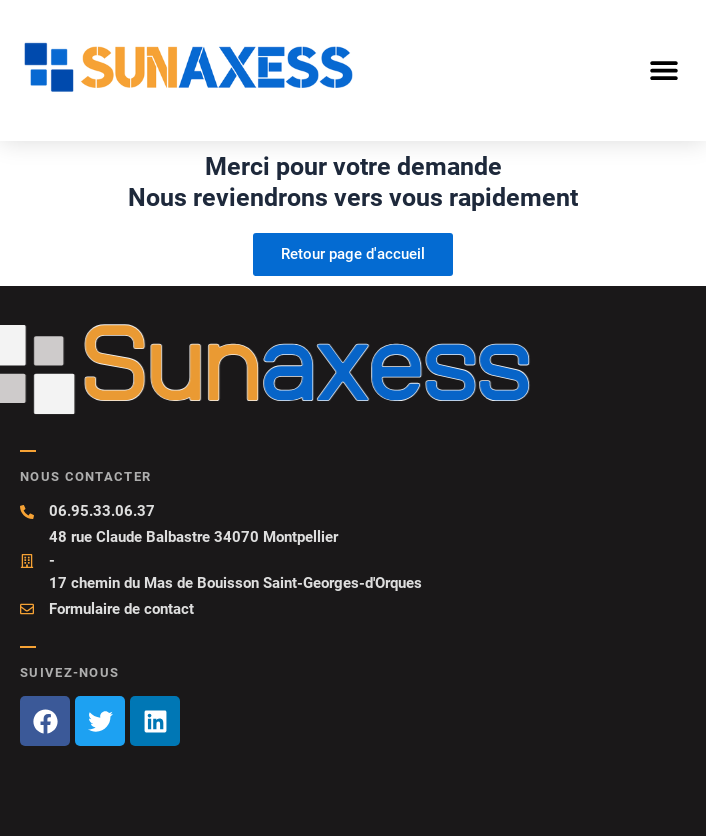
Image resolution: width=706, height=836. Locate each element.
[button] (663, 69)
